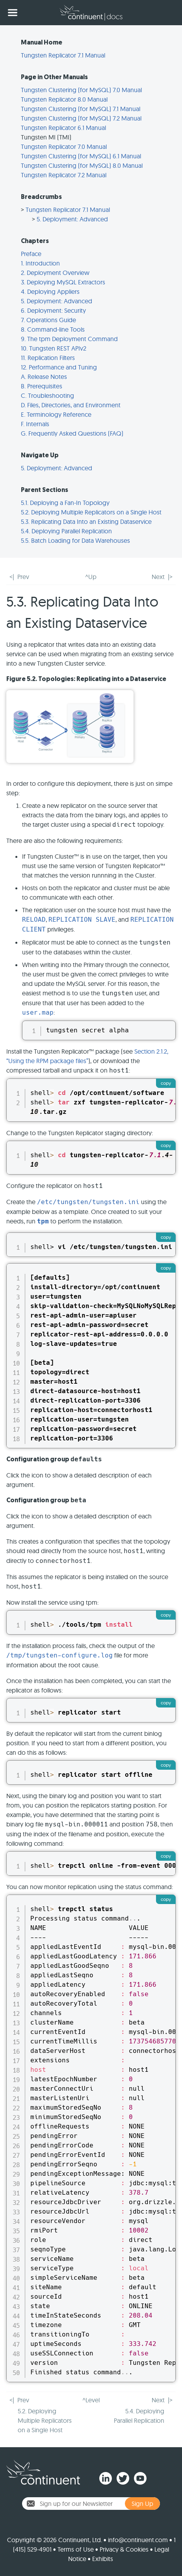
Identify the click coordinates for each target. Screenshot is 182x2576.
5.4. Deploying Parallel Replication (66, 531)
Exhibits (102, 2559)
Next (158, 577)
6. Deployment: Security (53, 310)
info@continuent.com (138, 2540)
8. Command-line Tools (53, 329)
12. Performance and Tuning (59, 367)
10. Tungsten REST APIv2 (53, 348)
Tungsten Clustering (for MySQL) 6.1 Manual (81, 156)
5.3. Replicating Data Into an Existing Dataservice (86, 521)
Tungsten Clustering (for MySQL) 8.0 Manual (82, 165)
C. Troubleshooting (47, 395)
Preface (31, 254)
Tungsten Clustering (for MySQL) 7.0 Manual (81, 90)
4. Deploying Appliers (50, 291)
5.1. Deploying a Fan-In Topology (65, 503)
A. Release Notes (44, 376)
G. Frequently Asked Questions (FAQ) (72, 433)
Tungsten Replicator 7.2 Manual (63, 175)
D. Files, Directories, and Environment (71, 405)
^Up (91, 577)
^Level (91, 2400)
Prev (23, 577)
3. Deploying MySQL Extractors (63, 282)
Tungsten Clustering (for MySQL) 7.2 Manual (81, 118)
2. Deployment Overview (55, 273)
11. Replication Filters (48, 358)
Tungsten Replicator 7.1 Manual (63, 55)
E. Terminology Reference (56, 414)
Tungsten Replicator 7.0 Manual (64, 146)
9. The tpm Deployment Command (69, 339)
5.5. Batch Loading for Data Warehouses (75, 540)
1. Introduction (40, 263)
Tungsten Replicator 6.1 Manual (63, 128)
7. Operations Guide (48, 320)
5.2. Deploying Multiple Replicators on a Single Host (91, 512)
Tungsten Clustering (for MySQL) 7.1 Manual (80, 109)
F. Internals (35, 424)
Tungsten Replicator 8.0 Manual (64, 99)
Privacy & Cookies (124, 2549)
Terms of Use (76, 2549)
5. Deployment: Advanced (72, 219)
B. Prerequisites (41, 386)
